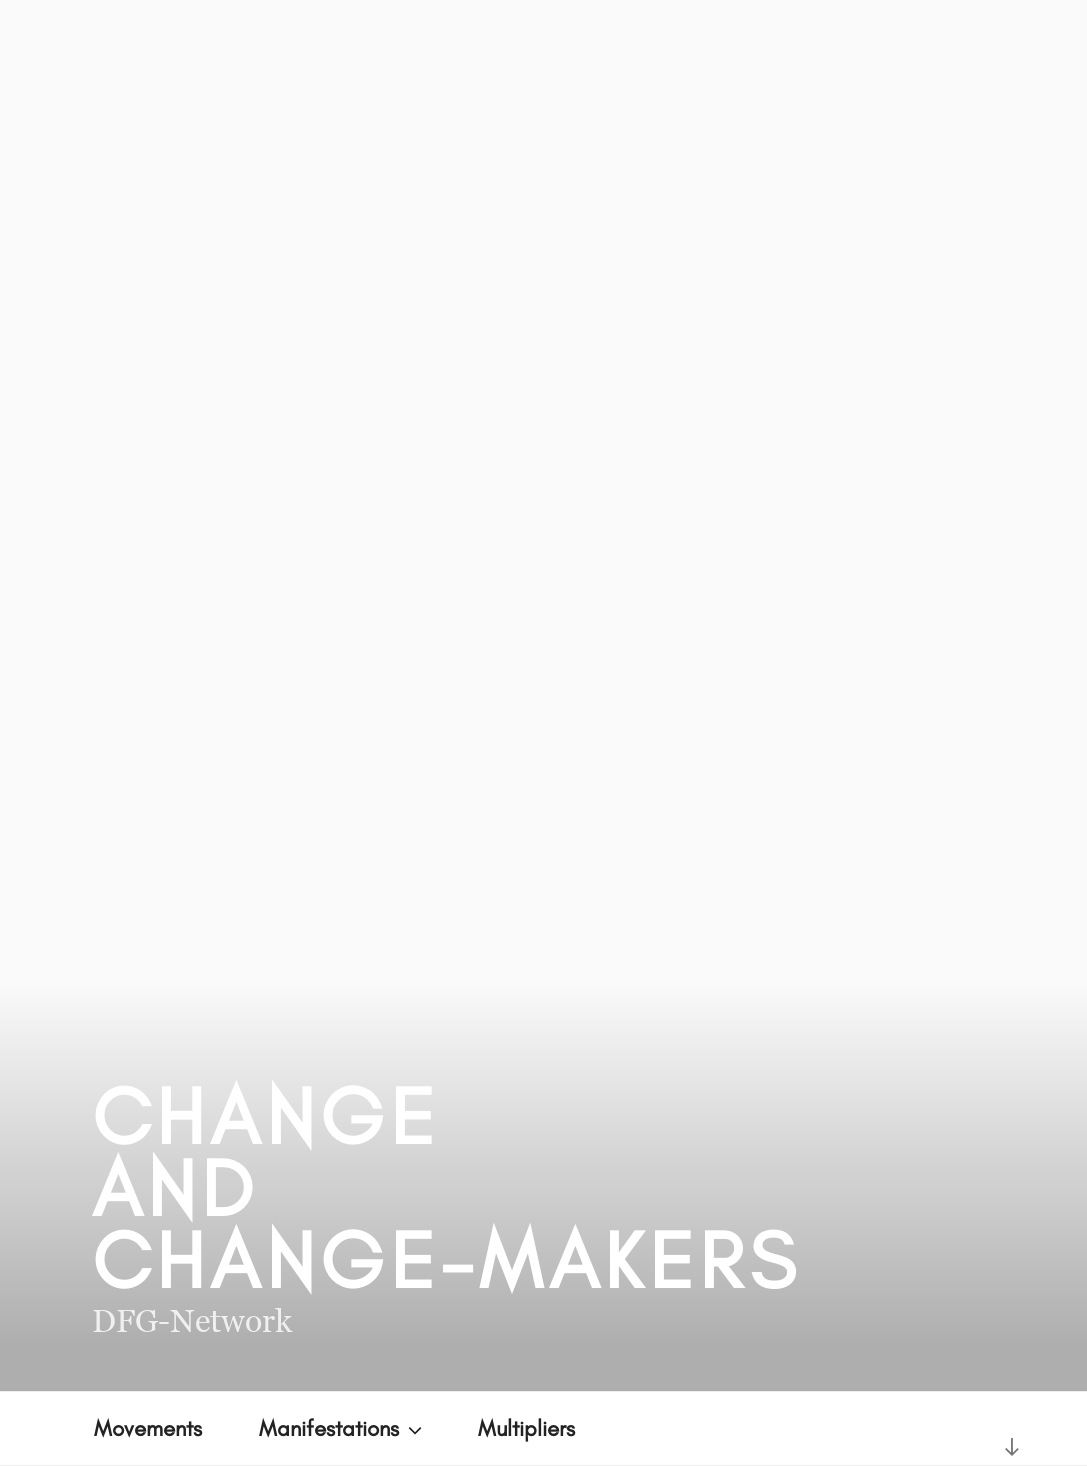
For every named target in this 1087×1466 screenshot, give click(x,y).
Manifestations (342, 1428)
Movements (148, 1428)
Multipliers (526, 1428)
